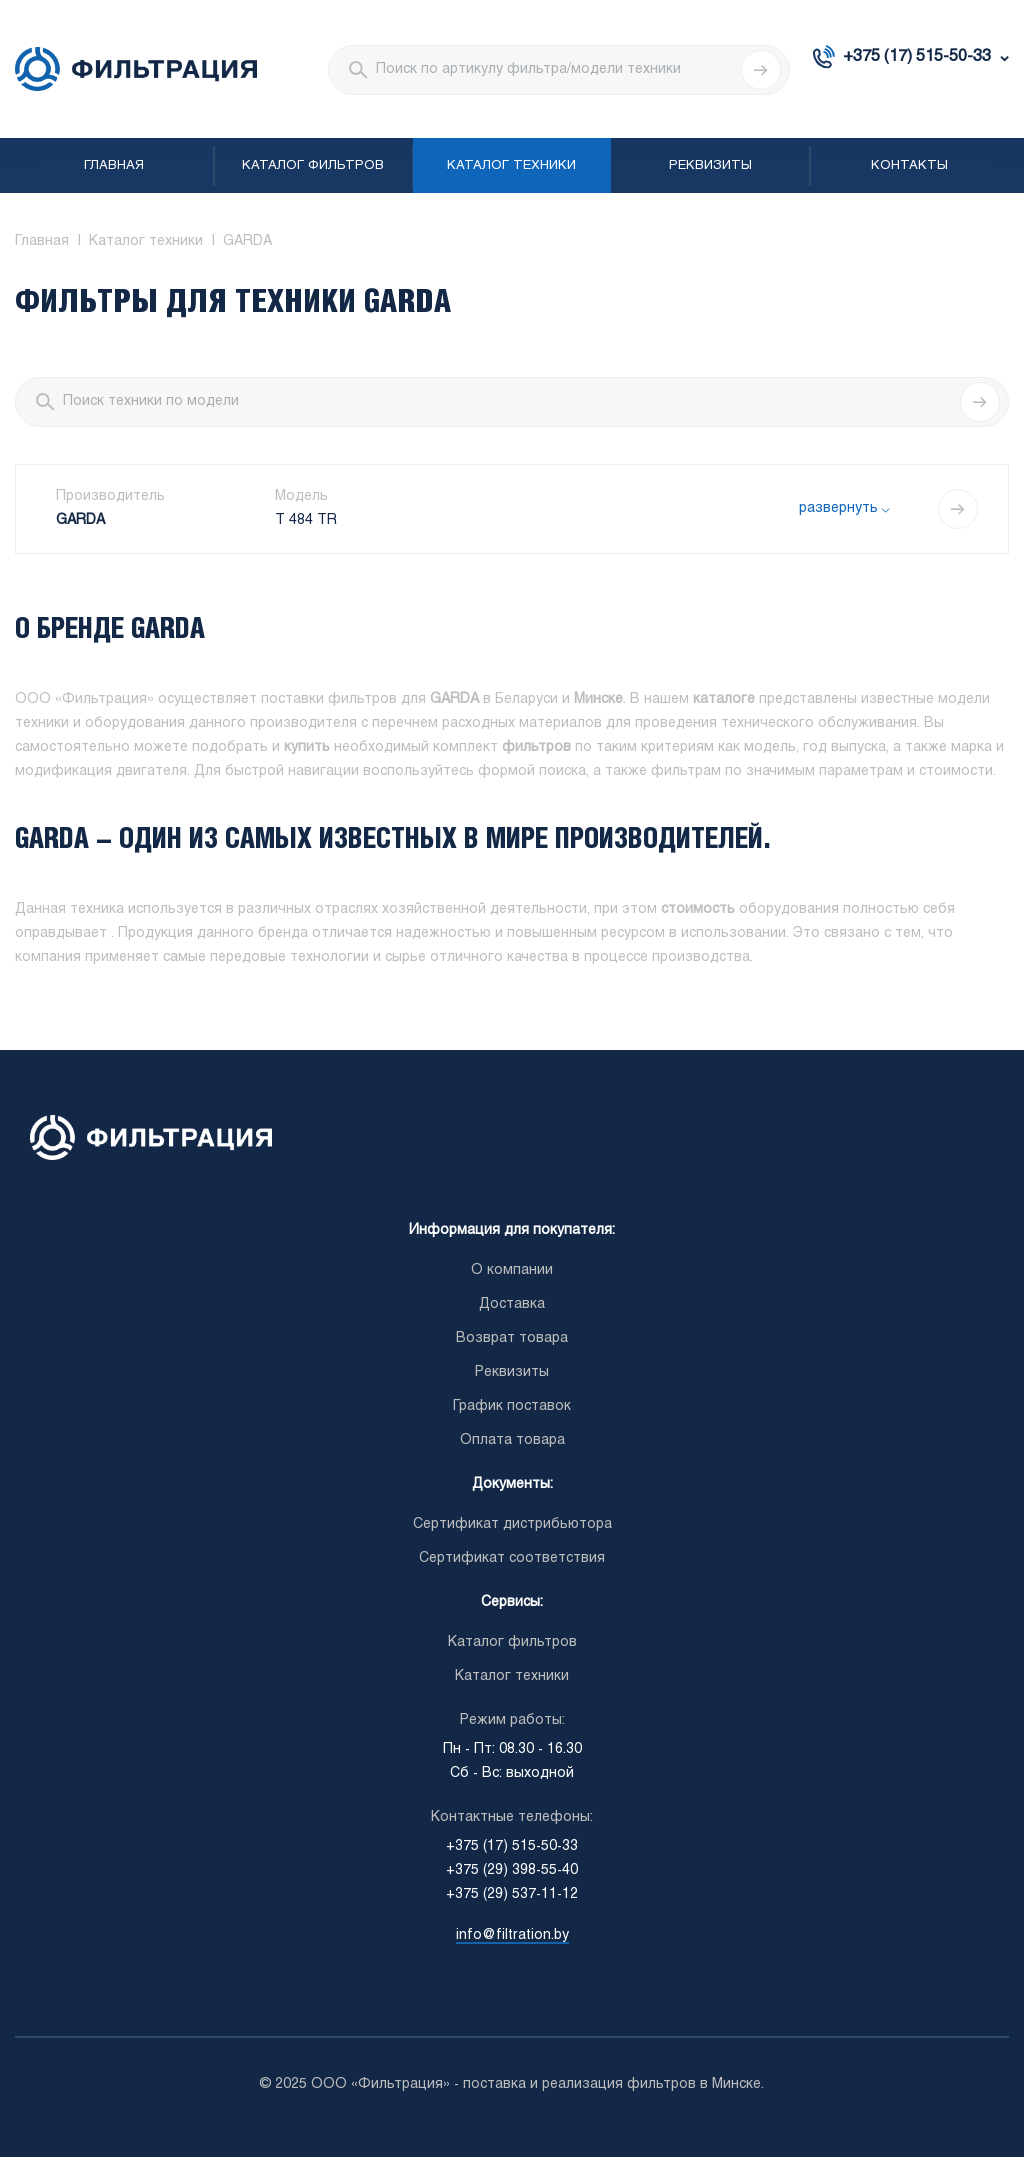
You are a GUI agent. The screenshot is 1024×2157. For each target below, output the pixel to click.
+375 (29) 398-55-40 (512, 1870)
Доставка (512, 1304)
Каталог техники (511, 166)
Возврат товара (512, 1338)
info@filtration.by (512, 1935)
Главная (114, 166)
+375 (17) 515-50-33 (917, 56)
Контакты (909, 166)
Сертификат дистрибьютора (512, 1524)
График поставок (512, 1406)
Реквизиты (710, 166)
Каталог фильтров (313, 166)
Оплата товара (512, 1440)
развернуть (838, 508)
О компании (512, 1270)
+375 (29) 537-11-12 (512, 1894)
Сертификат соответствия (512, 1558)
